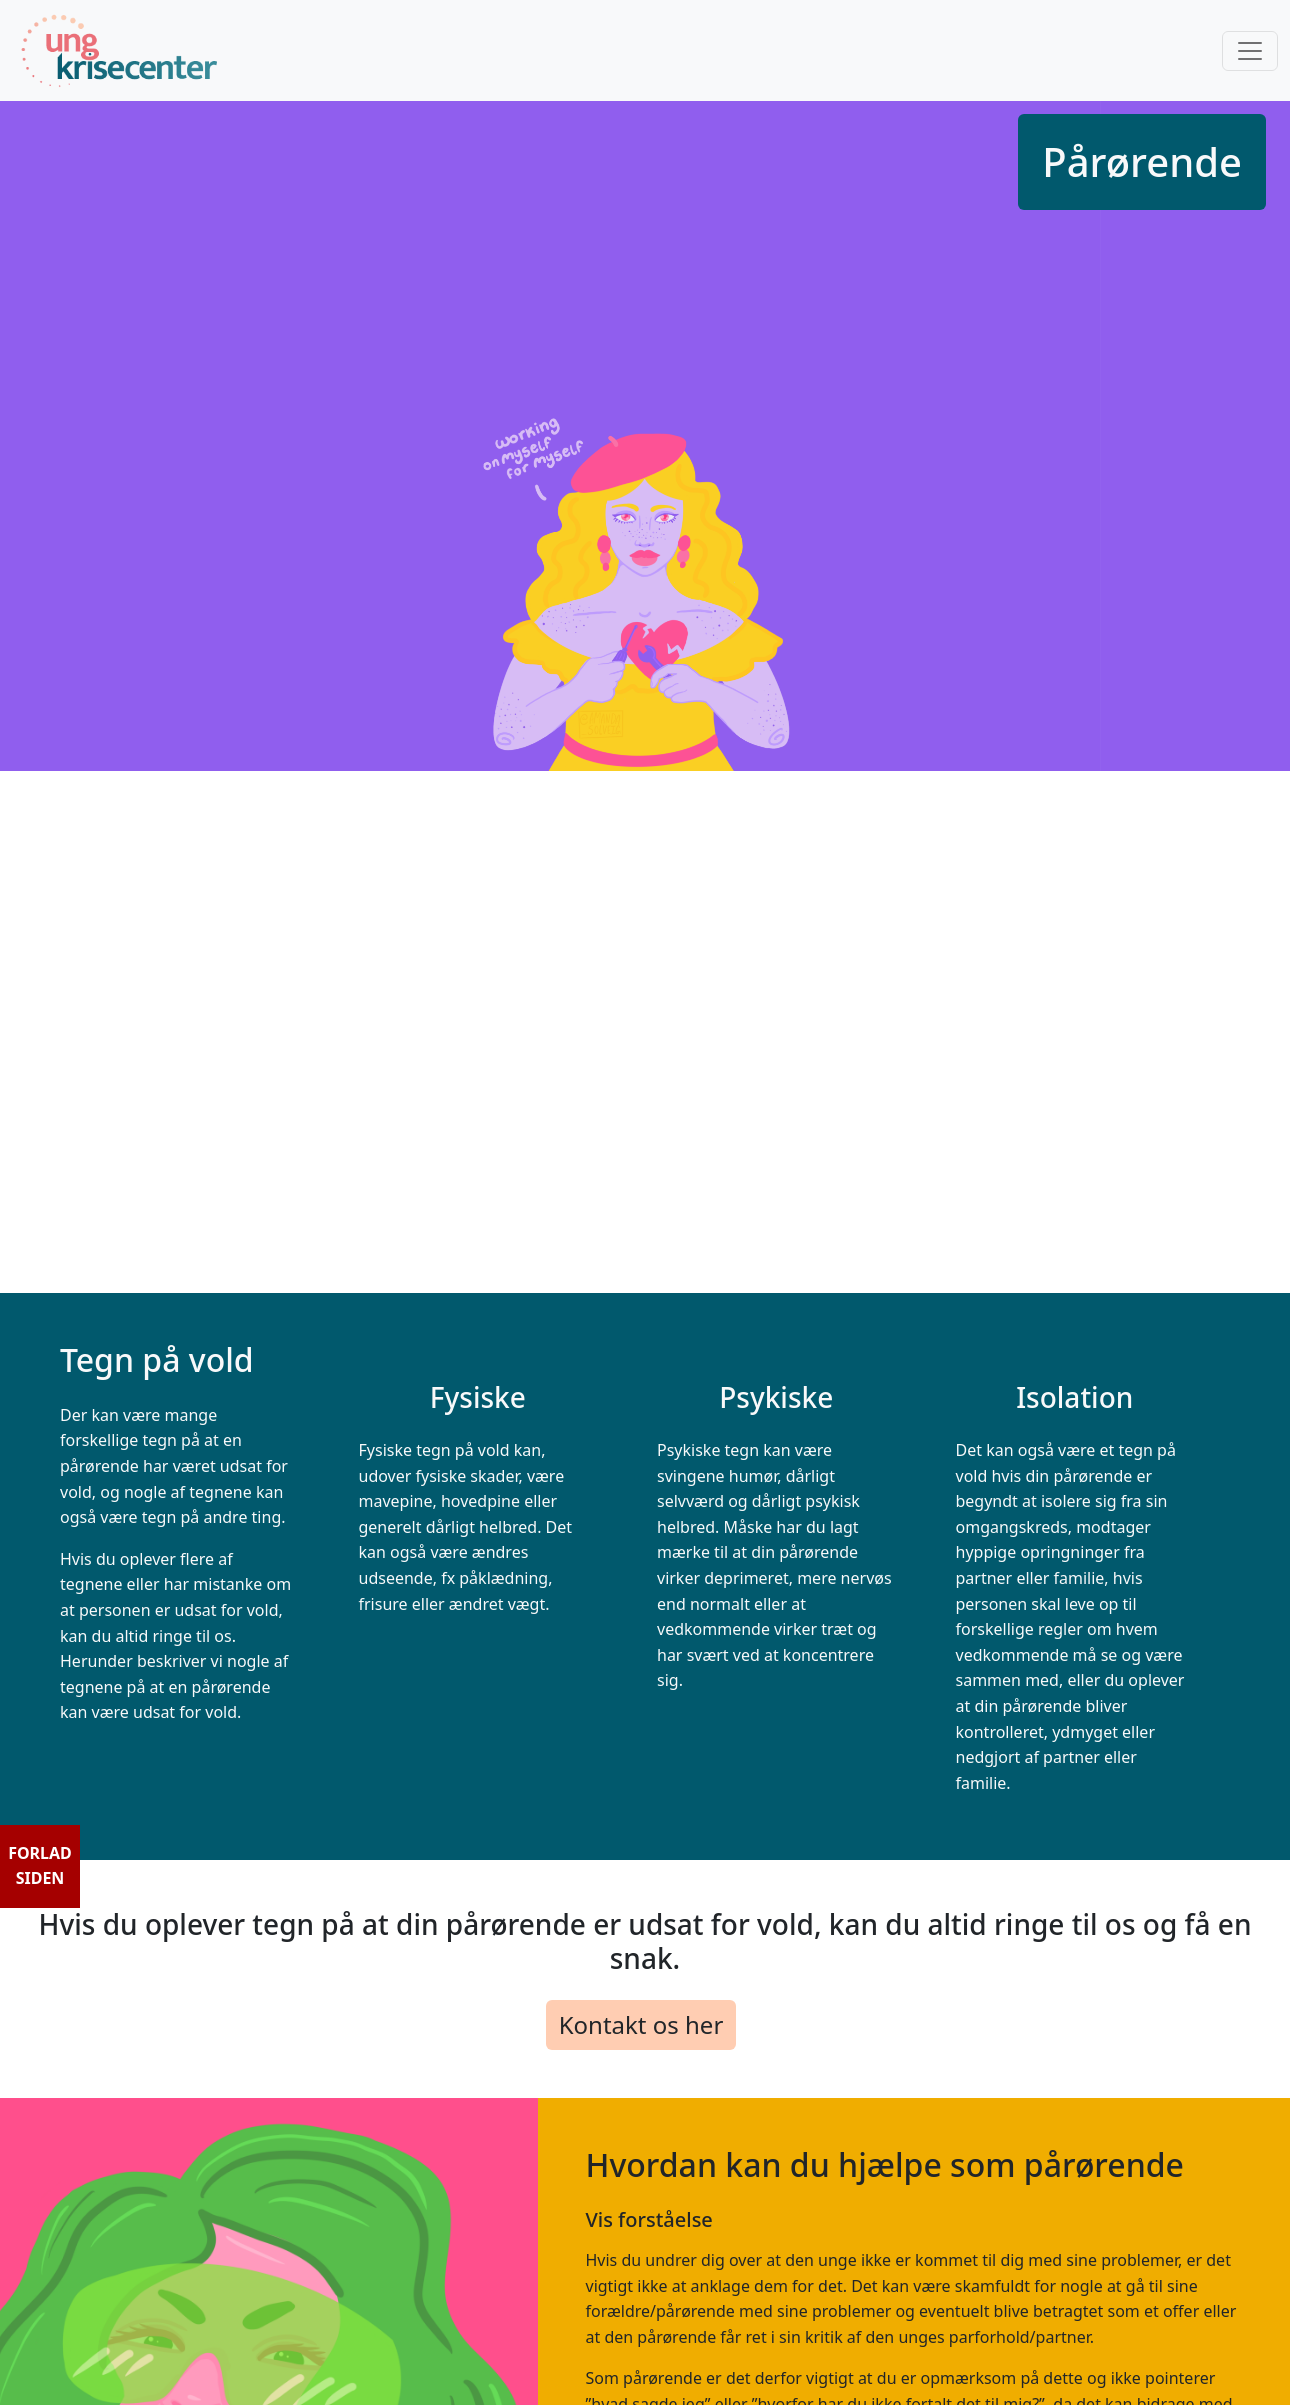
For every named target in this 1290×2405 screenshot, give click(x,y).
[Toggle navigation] (1250, 51)
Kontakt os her (641, 2024)
